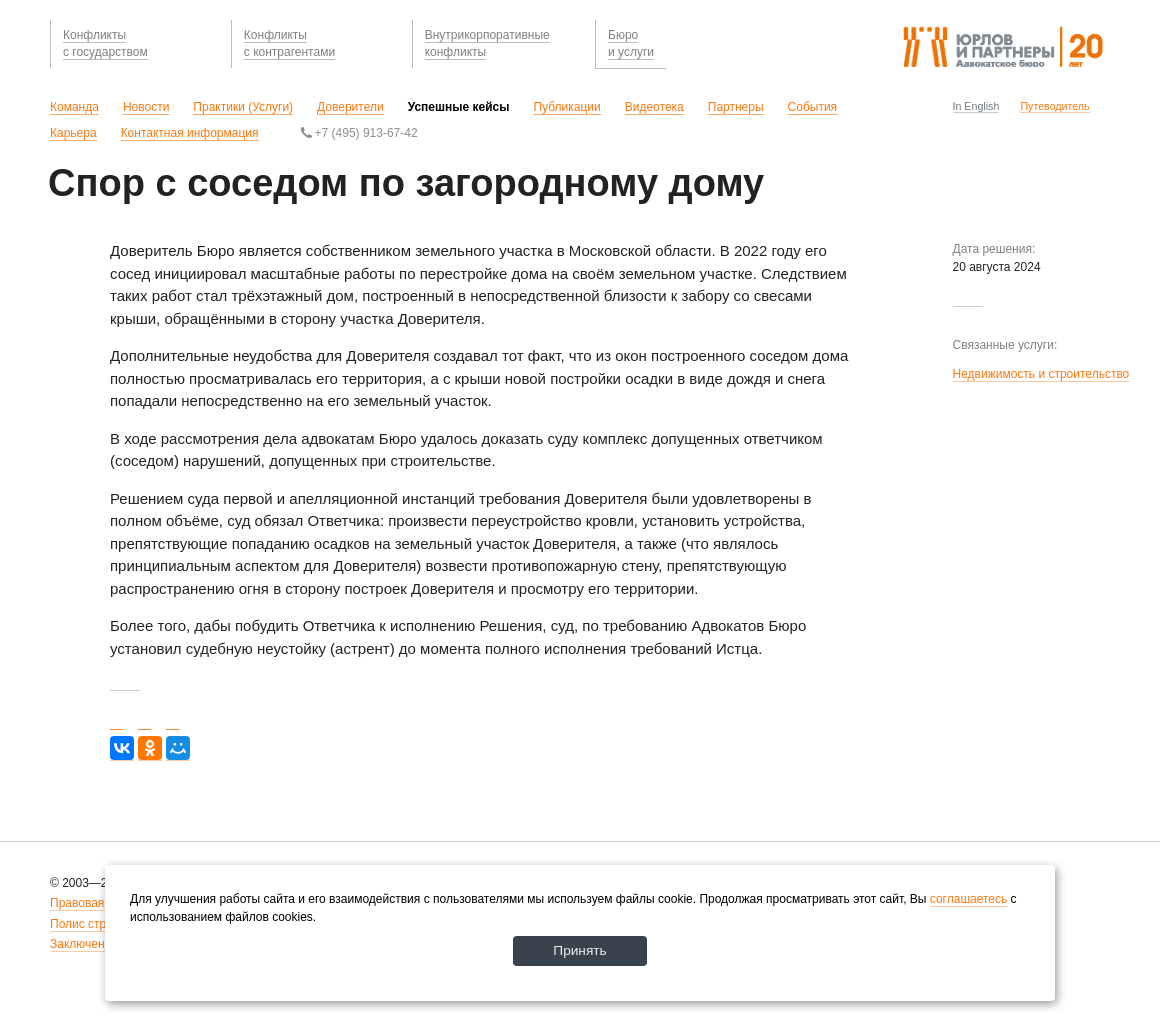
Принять (580, 950)
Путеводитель (1054, 106)
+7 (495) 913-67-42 (359, 133)
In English (976, 106)
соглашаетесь (968, 898)
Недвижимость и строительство (1041, 374)
